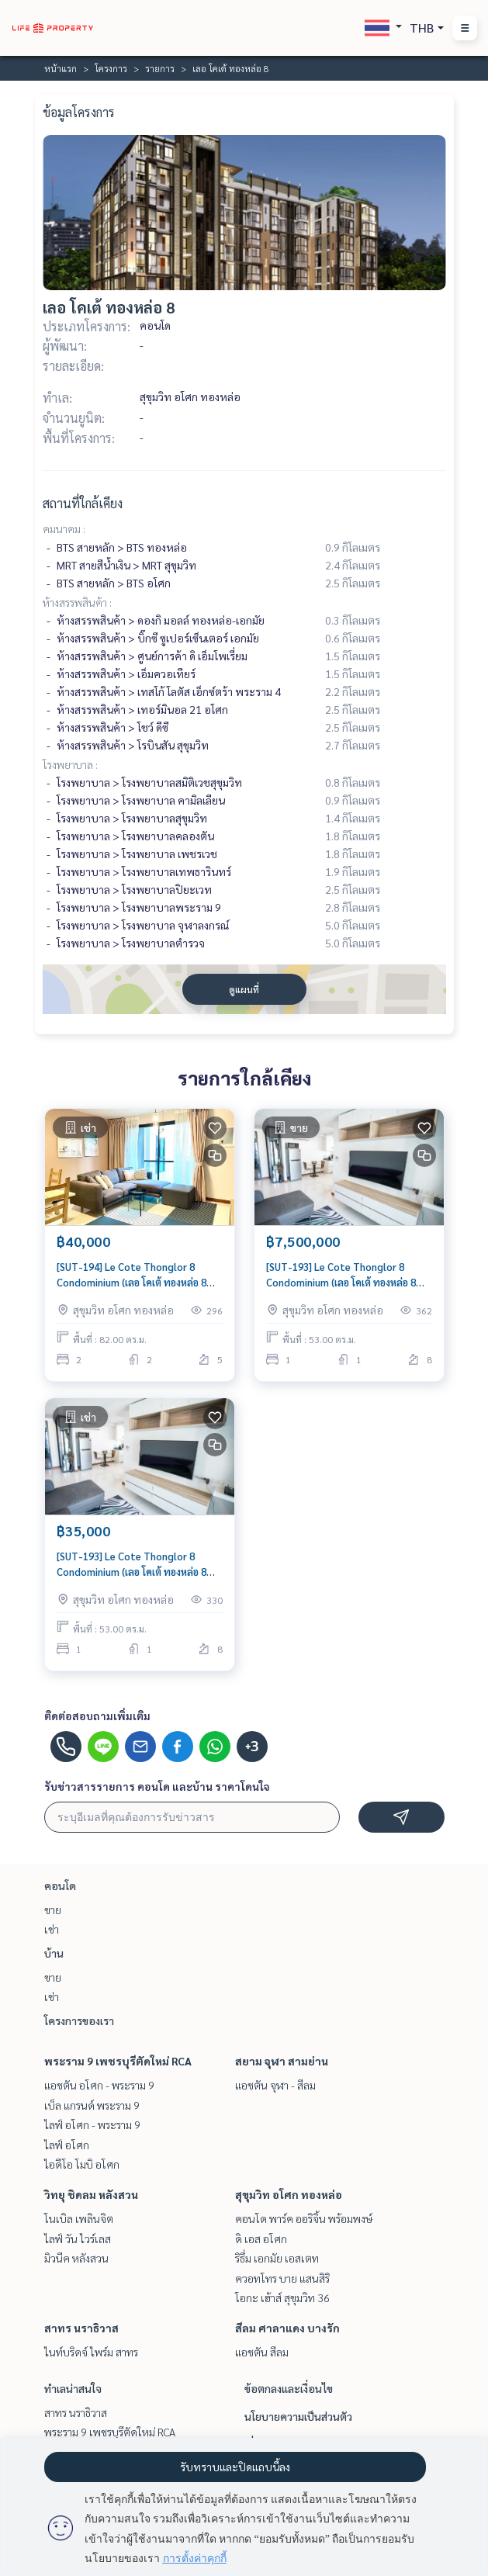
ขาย (52, 1909)
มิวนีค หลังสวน (76, 2258)
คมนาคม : (64, 528)
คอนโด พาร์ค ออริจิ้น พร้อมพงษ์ (303, 2218)
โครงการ (111, 68)
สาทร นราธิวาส (81, 2328)
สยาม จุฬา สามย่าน (281, 2061)
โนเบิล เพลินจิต (78, 2218)
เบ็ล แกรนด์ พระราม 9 (92, 2105)
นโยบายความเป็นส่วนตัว (298, 2416)
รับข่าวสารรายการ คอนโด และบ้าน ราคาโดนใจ (157, 1786)
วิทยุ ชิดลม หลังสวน (91, 2194)
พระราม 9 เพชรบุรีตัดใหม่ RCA (118, 2061)
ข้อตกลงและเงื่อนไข (288, 2388)
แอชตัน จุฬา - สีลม (275, 2085)
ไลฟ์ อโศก (66, 2145)
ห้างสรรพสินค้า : (77, 602)
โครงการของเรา (79, 2020)
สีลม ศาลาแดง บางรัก (287, 2328)
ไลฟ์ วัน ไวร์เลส (77, 2238)
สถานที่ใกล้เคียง (83, 503)
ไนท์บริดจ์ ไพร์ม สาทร (91, 2352)
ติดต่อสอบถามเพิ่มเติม (97, 1716)
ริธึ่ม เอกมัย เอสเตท (277, 2258)
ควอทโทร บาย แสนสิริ (282, 2278)
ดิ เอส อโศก (261, 2238)
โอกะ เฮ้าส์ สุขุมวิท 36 (282, 2297)
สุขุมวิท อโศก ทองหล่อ (288, 2194)
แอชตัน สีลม (262, 2352)
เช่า (51, 1929)
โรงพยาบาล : (70, 764)
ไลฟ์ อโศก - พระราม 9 (92, 2124)
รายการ (160, 68)
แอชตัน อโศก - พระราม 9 (99, 2085)
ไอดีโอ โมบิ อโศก (81, 2164)
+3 (251, 1746)
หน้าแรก (60, 68)
